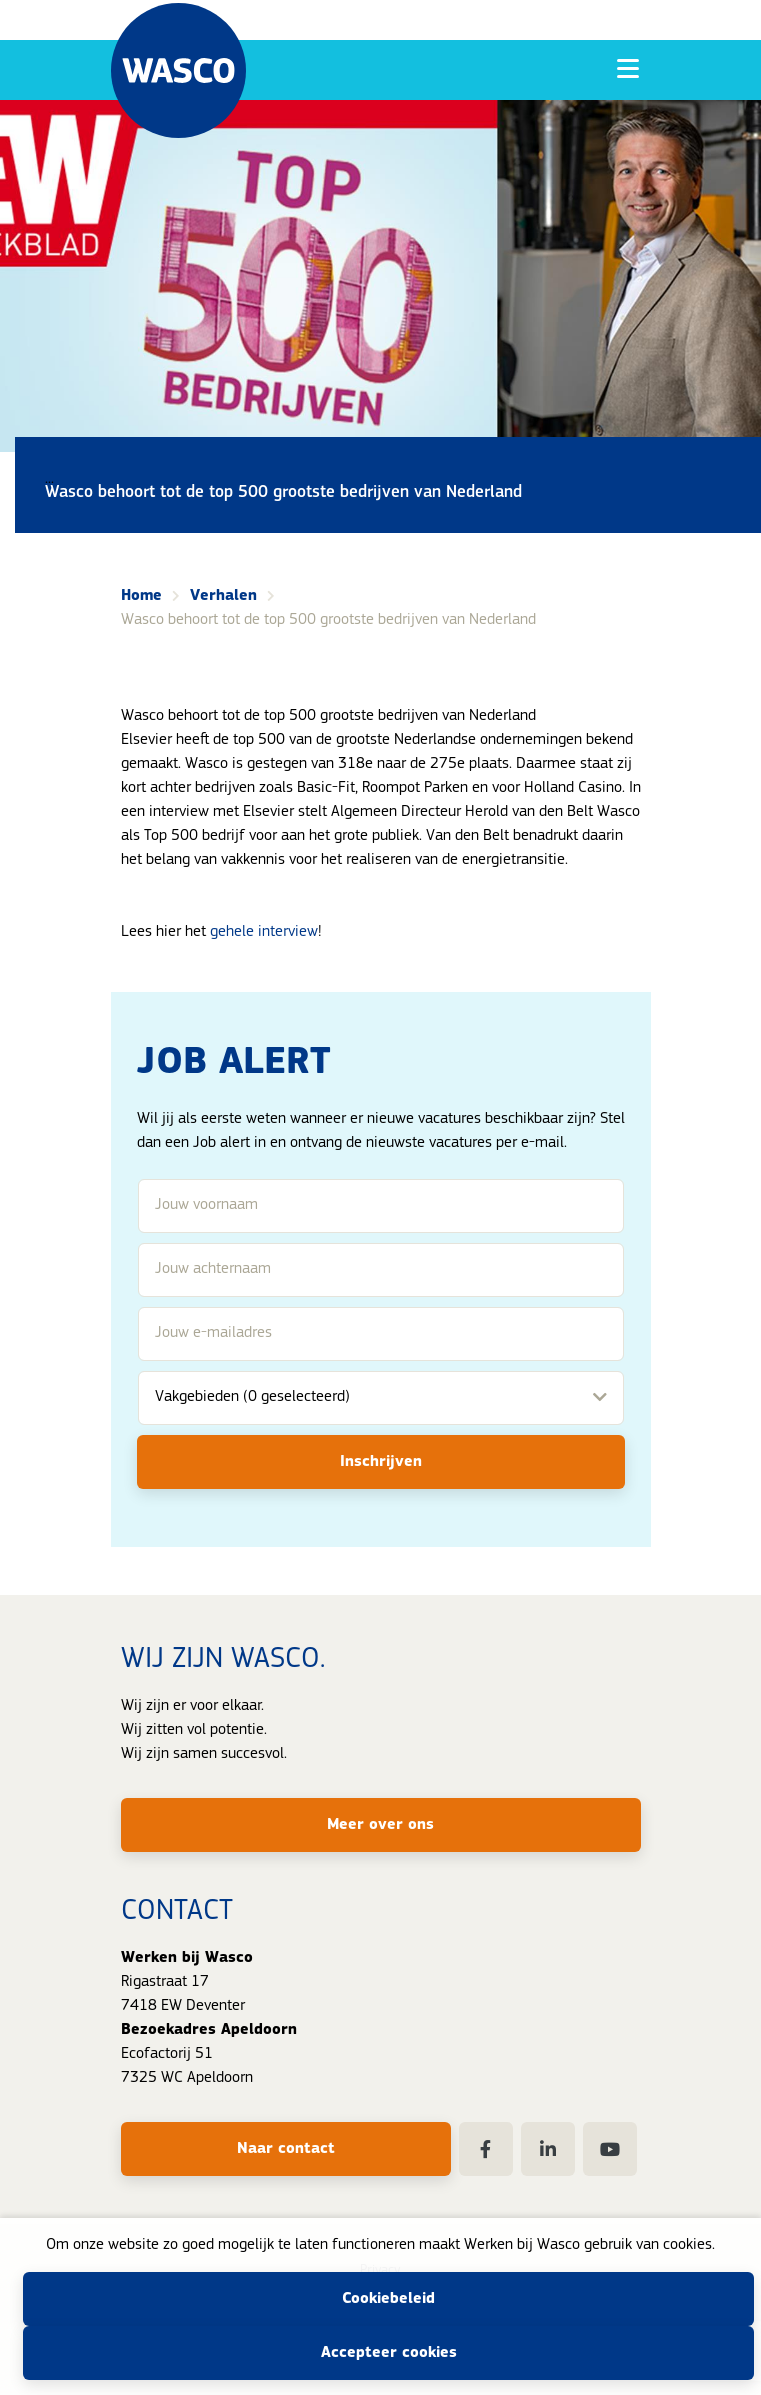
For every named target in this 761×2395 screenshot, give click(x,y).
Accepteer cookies (389, 2353)
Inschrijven (381, 1462)
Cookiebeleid (388, 2299)
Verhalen (223, 596)
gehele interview (264, 932)
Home (141, 596)
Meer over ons (380, 1825)
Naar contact (286, 2149)
